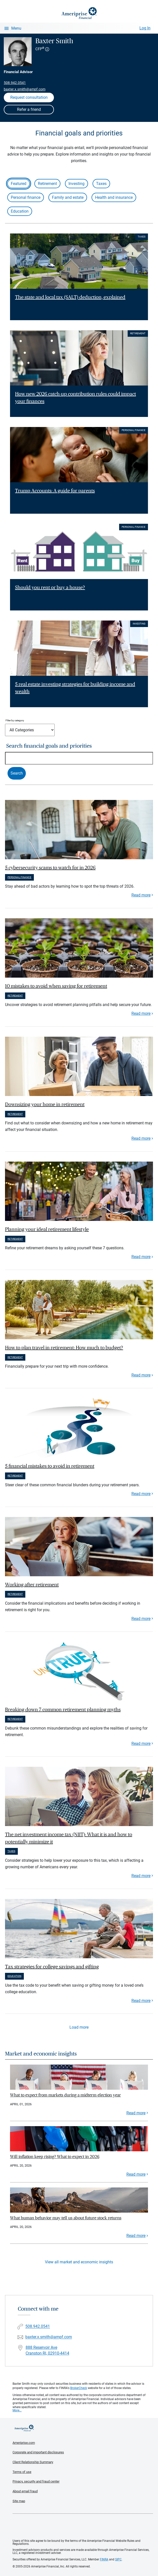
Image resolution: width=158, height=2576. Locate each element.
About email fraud (25, 2491)
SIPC (118, 2559)
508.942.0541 (15, 83)
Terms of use (22, 2472)
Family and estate (68, 197)
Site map (19, 2501)
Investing (76, 183)
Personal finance (25, 197)
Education (20, 211)
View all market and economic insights (79, 2262)
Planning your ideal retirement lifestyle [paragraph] (47, 1229)
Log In (144, 28)
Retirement (47, 183)
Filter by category (15, 720)
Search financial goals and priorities (49, 746)
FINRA (104, 2559)
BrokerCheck (78, 2388)
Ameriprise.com (24, 2443)
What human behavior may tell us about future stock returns (65, 2218)
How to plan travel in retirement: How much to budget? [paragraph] (64, 1347)
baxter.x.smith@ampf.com (24, 89)
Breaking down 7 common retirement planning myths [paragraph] (63, 1709)
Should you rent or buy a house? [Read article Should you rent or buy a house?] (50, 587)
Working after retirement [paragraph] (32, 1584)
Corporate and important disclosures (38, 2452)
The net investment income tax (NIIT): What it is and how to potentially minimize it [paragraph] (68, 1838)
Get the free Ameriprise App (83, 2526)
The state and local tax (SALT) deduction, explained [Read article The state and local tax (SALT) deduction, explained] (70, 297)
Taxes (101, 183)
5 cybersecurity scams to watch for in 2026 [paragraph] (50, 867)
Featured (18, 183)
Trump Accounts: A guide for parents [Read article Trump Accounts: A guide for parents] (55, 490)
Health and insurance (114, 197)
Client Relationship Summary (33, 2462)
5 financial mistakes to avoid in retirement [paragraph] (49, 1466)
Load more (79, 2027)
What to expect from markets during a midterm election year (65, 2095)
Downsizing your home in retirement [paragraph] (45, 1104)
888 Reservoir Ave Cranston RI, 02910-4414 (47, 2350)
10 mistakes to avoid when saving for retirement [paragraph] (56, 986)
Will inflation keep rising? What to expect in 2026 (54, 2157)
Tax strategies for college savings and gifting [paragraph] (52, 1966)
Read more (140, 895)
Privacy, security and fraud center (36, 2481)
